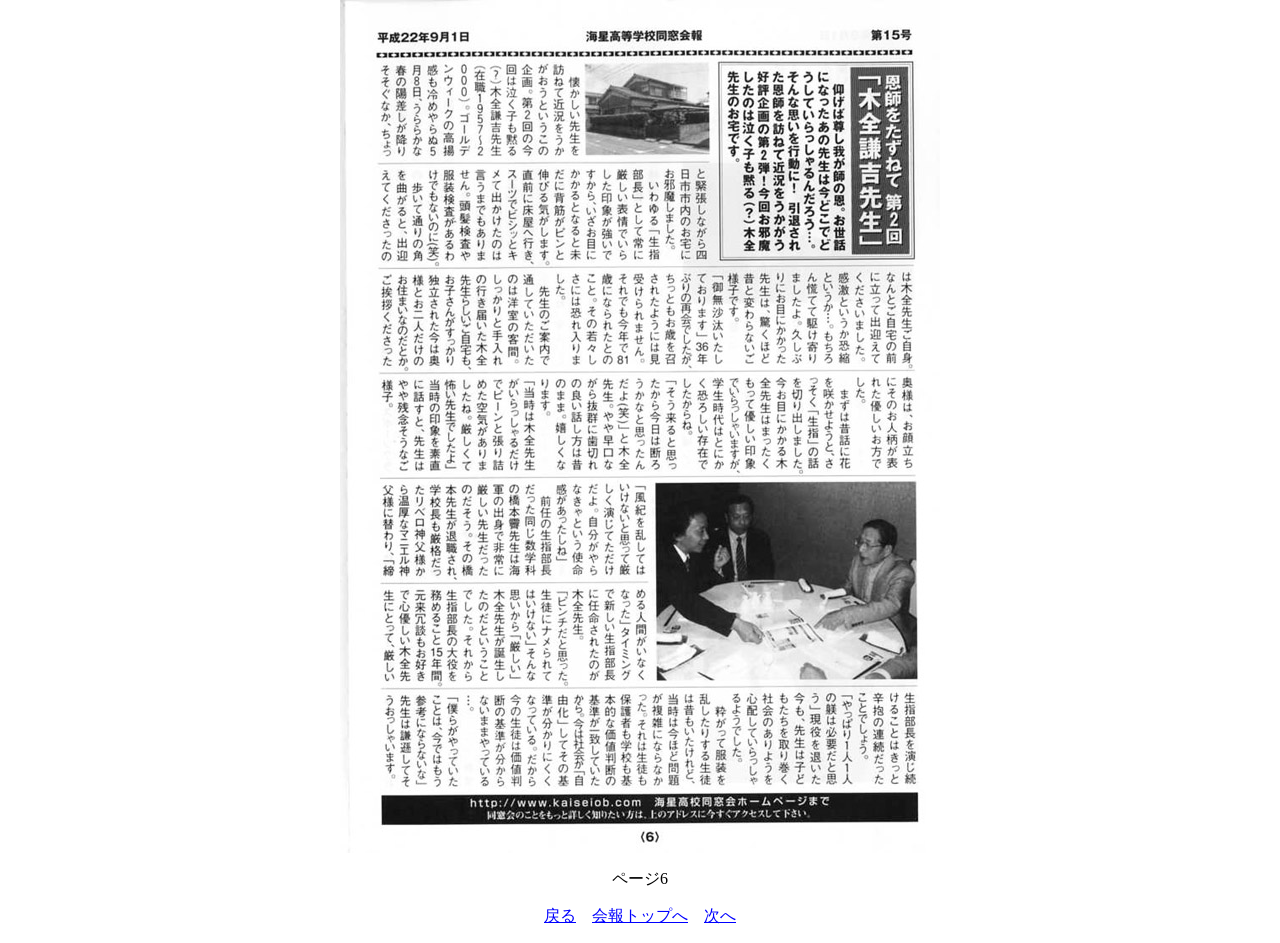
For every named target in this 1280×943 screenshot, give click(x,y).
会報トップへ (640, 915)
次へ (720, 915)
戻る (560, 915)
